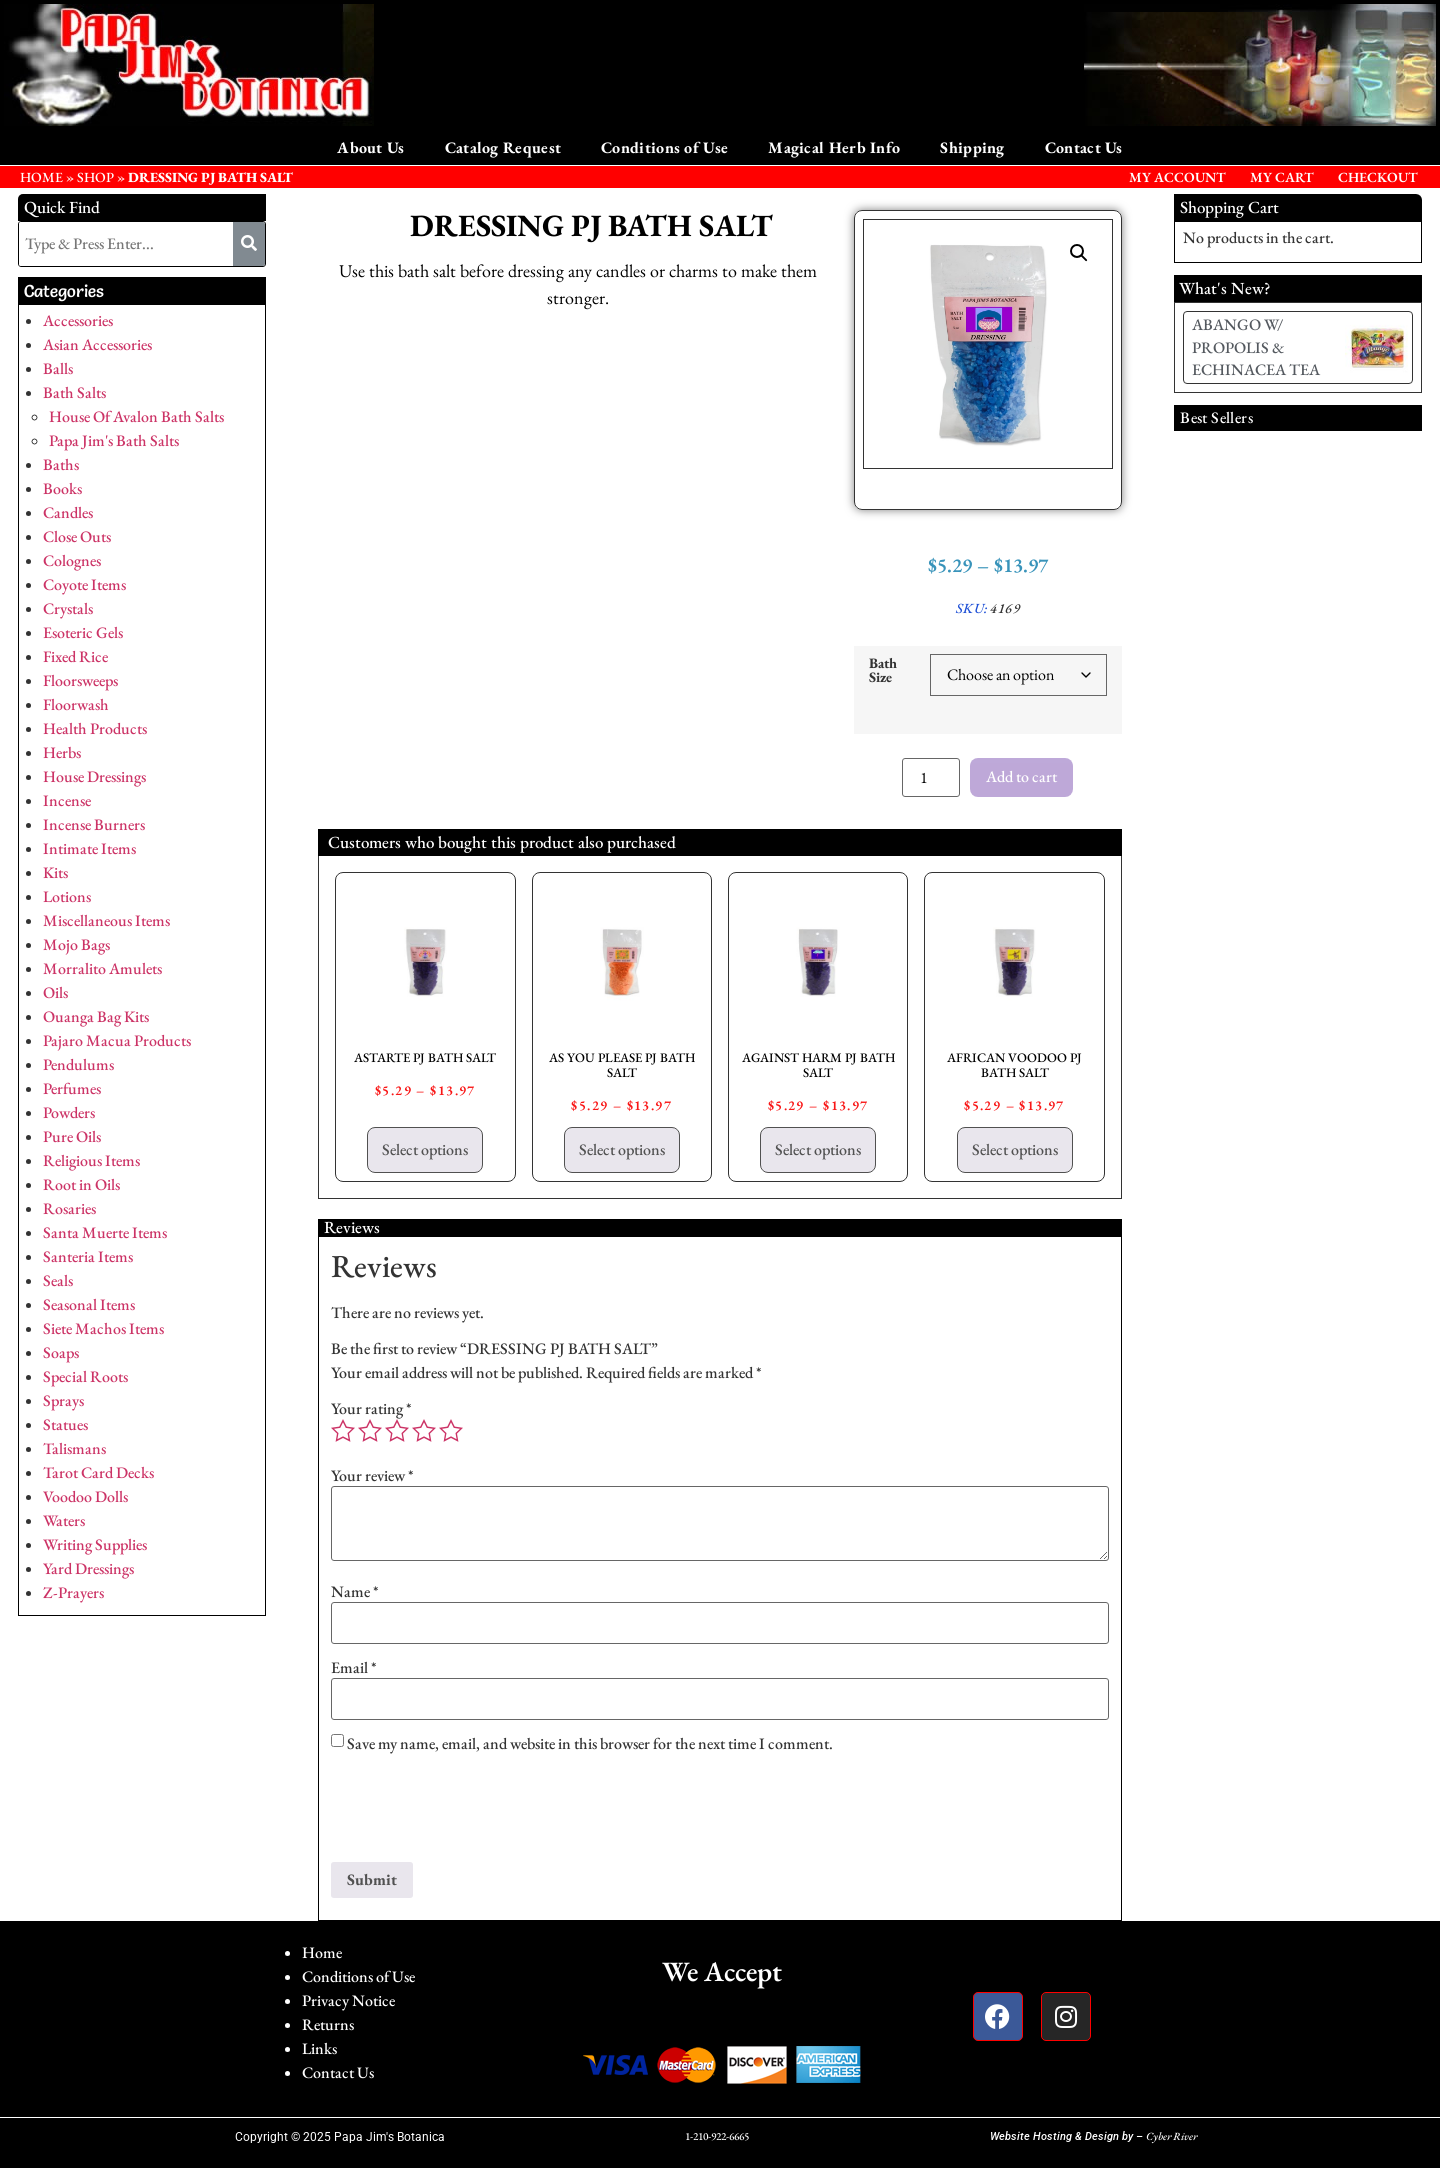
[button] (1079, 253)
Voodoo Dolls (85, 1496)
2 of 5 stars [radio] (370, 1431)
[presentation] (483, 1813)
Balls (58, 368)
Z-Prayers (73, 1592)
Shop (95, 177)
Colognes (72, 560)
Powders (69, 1112)
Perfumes (72, 1088)
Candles (68, 512)
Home (322, 1952)
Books (62, 488)
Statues (65, 1424)
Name (355, 1592)
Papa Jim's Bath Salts (114, 440)
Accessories (78, 320)
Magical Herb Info (834, 147)
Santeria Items (88, 1256)
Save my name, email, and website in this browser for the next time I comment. (590, 1744)
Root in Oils (81, 1184)
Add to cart (1021, 776)
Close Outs (77, 536)
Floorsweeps (80, 680)
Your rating (371, 1409)
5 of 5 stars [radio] (451, 1431)
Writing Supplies (95, 1544)
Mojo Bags (76, 944)
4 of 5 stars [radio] (424, 1431)
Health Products (95, 728)
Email (354, 1668)
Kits (55, 872)
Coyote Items (84, 584)
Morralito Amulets (102, 968)
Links (319, 2048)
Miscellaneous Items (106, 920)
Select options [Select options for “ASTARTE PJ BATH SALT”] (425, 1149)
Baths (61, 464)
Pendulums (78, 1064)
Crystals (68, 608)
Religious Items (91, 1160)
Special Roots (85, 1376)
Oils (55, 992)
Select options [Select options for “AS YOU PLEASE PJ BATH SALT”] (622, 1149)
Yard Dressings (88, 1568)
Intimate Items (89, 848)
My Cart (1282, 177)
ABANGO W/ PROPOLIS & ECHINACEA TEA (1256, 347)
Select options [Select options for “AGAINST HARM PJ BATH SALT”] (818, 1149)
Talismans (74, 1448)
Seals (58, 1280)
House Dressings (94, 776)
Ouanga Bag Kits (96, 1016)
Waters (64, 1520)
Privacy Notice (348, 2000)
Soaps (61, 1352)
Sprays (63, 1400)
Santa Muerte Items (105, 1232)
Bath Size (883, 670)
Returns (328, 2024)
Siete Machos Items (103, 1328)
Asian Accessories (97, 344)
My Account (1177, 177)
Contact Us (1084, 147)
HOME (41, 177)
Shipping (972, 147)
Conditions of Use (664, 147)
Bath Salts (74, 392)
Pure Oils (72, 1136)
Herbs (62, 752)
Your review (372, 1476)
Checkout (1378, 177)
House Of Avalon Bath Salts (136, 416)
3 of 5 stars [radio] (397, 1431)
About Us (370, 147)
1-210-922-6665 (717, 2136)
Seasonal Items (89, 1304)
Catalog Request (503, 147)
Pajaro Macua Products (117, 1040)
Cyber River (1171, 2136)
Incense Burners (94, 824)
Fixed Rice (75, 656)
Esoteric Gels (83, 632)
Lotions (67, 896)
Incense (67, 800)
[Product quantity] (931, 777)
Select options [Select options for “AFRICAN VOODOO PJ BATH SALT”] (1015, 1149)
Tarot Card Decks (98, 1472)
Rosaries (69, 1208)
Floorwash (76, 704)
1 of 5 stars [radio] (343, 1431)
